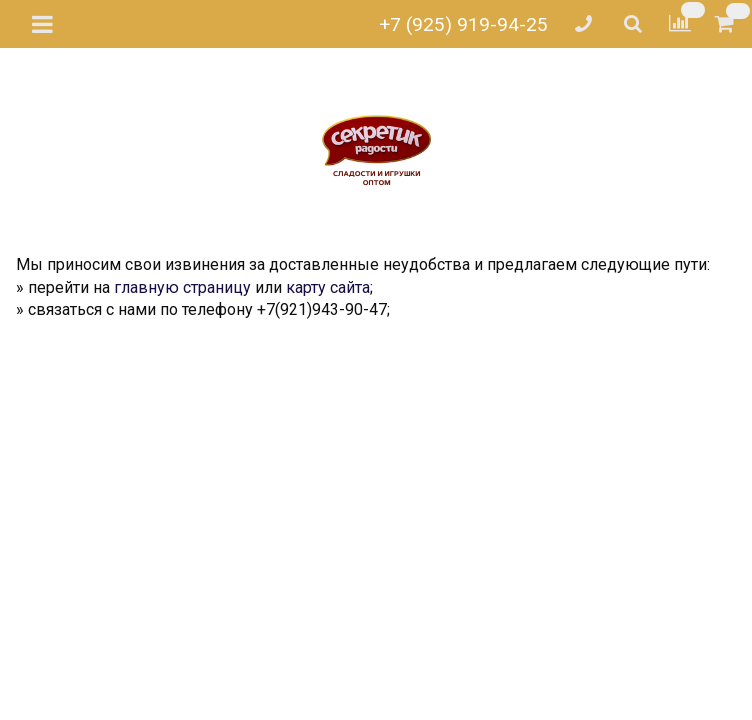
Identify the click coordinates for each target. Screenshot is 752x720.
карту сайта (328, 287)
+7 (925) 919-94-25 (463, 24)
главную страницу (182, 287)
